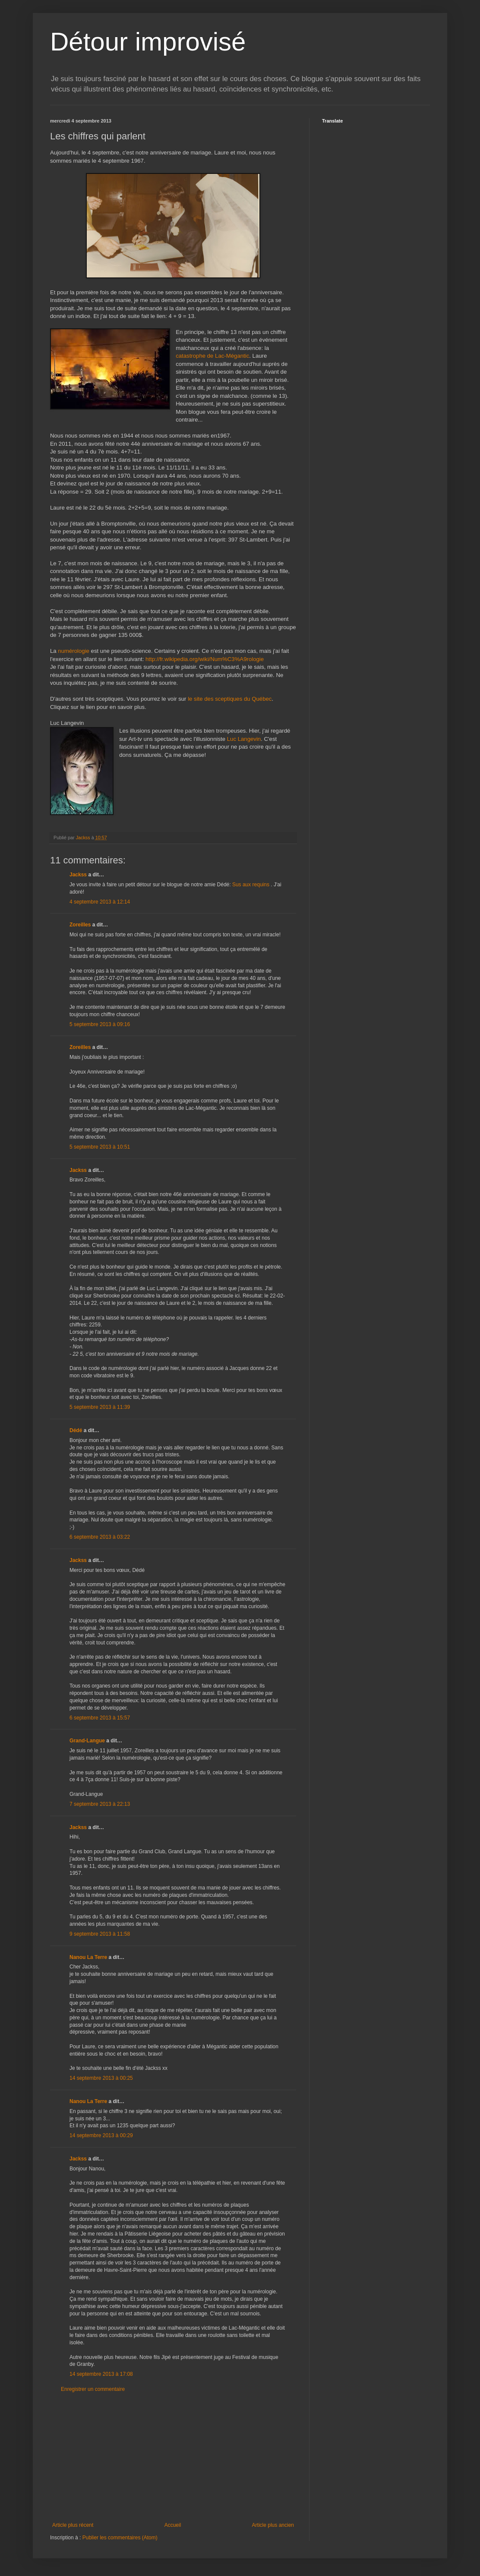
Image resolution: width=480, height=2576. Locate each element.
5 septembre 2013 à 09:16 (99, 1024)
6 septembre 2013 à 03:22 (99, 1537)
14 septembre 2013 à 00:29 (101, 2135)
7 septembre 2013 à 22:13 (99, 1804)
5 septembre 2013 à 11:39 (99, 1407)
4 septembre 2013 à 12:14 (99, 902)
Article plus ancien (273, 2525)
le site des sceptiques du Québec (230, 699)
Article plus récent (72, 2525)
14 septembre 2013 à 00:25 (101, 2078)
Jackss (78, 875)
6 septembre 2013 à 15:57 (99, 1718)
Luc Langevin (244, 739)
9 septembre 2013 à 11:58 (99, 1934)
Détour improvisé (148, 41)
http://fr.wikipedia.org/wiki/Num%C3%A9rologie (204, 659)
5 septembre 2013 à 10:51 (99, 1147)
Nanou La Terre (88, 1957)
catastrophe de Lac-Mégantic (212, 356)
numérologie (73, 651)
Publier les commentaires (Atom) (120, 2538)
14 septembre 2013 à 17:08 (101, 2374)
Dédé (75, 1430)
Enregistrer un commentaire (93, 2389)
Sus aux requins (251, 885)
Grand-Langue (87, 1741)
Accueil (172, 2525)
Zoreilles (80, 925)
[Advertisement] (173, 2457)
